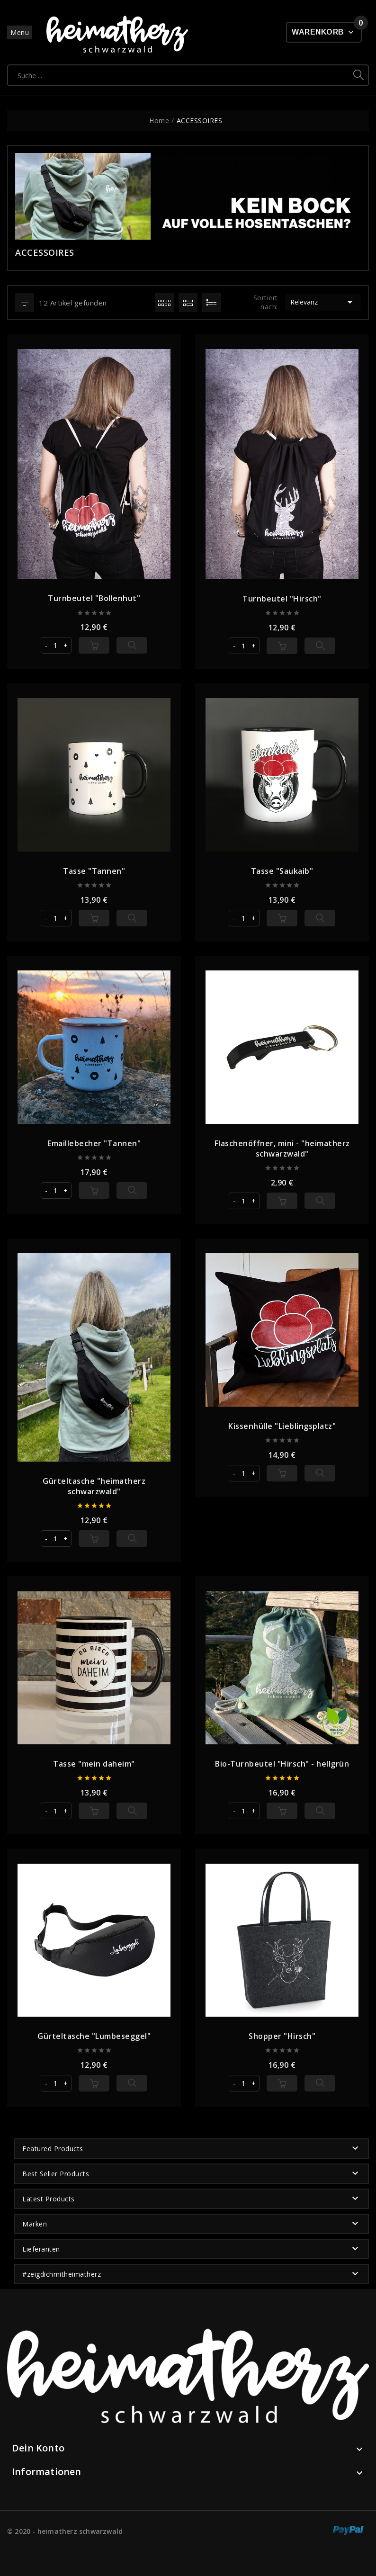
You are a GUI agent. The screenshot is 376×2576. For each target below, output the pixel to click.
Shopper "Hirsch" (282, 2036)
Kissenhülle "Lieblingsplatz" (282, 1425)
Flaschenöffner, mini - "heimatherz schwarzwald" (282, 1148)
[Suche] (178, 75)
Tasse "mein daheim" (94, 1764)
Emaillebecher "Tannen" (94, 1143)
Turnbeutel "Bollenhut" (94, 598)
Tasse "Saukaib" (282, 870)
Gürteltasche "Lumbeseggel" (94, 2036)
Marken (34, 2223)
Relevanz (323, 302)
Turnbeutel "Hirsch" (282, 598)
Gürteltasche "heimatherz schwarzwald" (94, 1486)
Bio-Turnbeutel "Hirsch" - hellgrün (282, 1764)
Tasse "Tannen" (94, 870)
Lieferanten (41, 2248)
